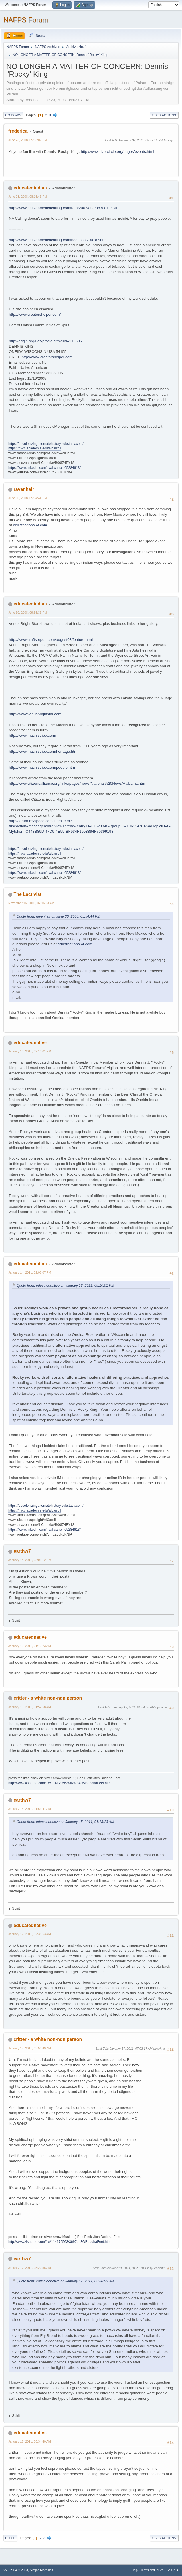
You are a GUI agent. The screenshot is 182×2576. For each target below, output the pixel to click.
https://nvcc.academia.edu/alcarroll (34, 448)
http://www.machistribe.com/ (32, 735)
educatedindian (30, 187)
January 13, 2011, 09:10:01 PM (29, 1051)
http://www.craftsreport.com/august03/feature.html (51, 639)
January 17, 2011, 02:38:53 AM (29, 1934)
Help (135, 2570)
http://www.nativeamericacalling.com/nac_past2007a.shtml (58, 240)
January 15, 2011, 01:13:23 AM (29, 1646)
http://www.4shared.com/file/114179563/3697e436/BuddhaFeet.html (59, 1783)
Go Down (13, 115)
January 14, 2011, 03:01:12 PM (29, 1560)
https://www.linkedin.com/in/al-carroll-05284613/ (44, 468)
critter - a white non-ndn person (47, 1698)
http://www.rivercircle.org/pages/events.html (117, 151)
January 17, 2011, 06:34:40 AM (29, 2441)
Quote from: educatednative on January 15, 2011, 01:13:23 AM (65, 1822)
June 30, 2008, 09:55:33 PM (27, 612)
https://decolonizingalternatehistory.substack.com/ (46, 444)
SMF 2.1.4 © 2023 (15, 2570)
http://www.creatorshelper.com (47, 357)
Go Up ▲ (172, 2570)
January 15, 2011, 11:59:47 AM (29, 1808)
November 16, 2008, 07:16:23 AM (31, 903)
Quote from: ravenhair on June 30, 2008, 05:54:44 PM (58, 916)
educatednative (29, 1042)
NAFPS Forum (25, 20)
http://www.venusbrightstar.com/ (35, 714)
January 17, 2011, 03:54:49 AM (29, 2048)
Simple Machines (41, 2570)
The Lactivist (27, 894)
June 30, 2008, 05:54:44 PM (27, 498)
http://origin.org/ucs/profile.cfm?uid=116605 (45, 341)
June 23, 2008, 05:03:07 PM (27, 140)
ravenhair (23, 489)
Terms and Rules (152, 2570)
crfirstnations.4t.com (30, 525)
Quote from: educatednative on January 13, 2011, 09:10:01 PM (65, 1286)
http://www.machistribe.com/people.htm (42, 767)
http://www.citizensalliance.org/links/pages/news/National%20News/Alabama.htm (77, 783)
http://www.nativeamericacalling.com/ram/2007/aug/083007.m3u (63, 208)
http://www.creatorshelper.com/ (35, 314)
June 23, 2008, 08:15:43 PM (27, 196)
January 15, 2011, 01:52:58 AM (29, 1707)
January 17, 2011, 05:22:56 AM (29, 2267)
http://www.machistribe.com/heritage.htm (43, 751)
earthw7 (22, 1551)
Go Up (10, 2538)
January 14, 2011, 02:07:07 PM (29, 1272)
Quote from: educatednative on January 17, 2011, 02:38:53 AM (65, 2281)
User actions (164, 115)
